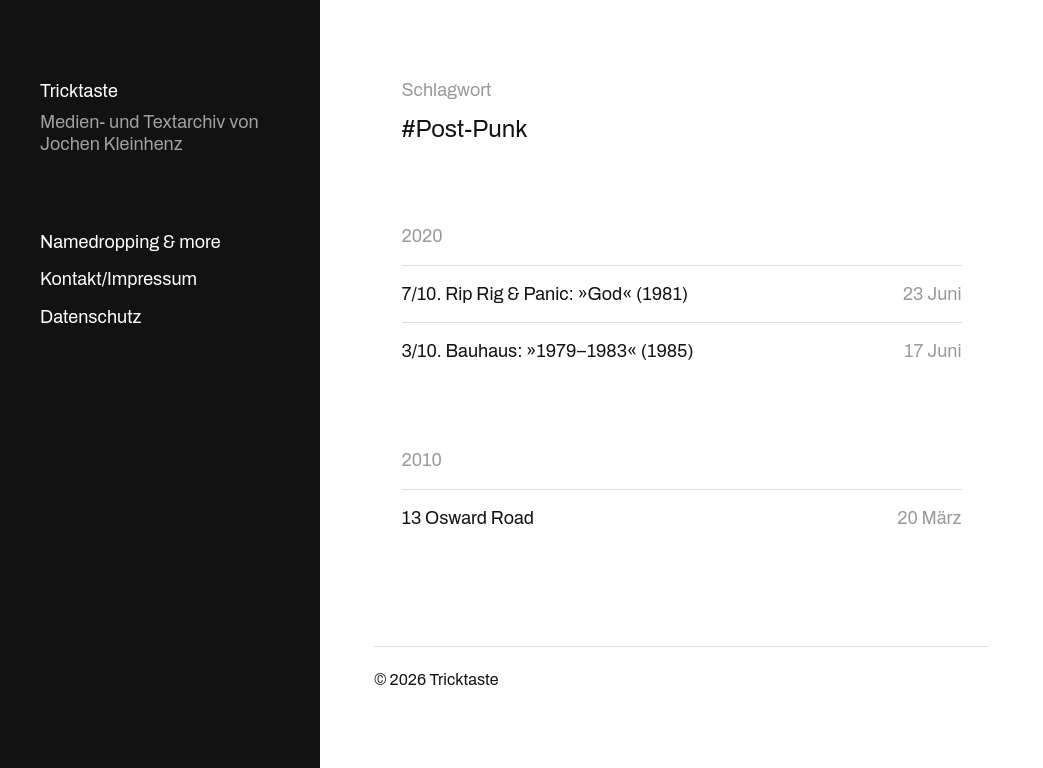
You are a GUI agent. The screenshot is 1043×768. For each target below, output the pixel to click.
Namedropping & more (130, 242)
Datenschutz (90, 317)
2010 (422, 460)
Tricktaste (79, 91)
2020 (422, 236)
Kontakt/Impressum (118, 279)
